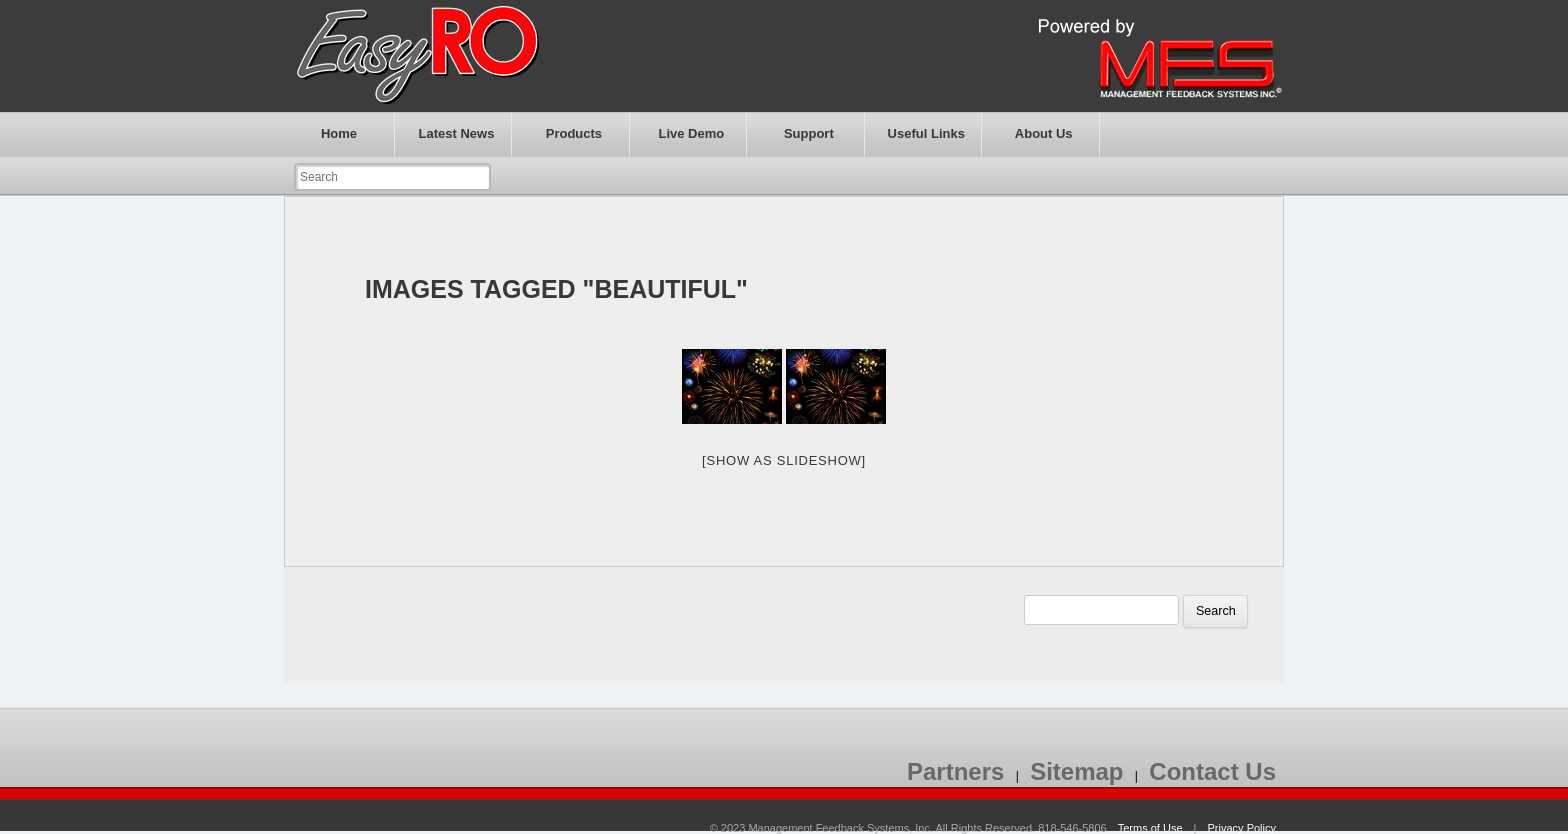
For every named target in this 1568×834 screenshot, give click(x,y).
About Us (1044, 133)
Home (339, 133)
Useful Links (926, 133)
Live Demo (691, 133)
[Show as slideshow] (784, 460)
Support (809, 133)
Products (574, 133)
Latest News (457, 133)
